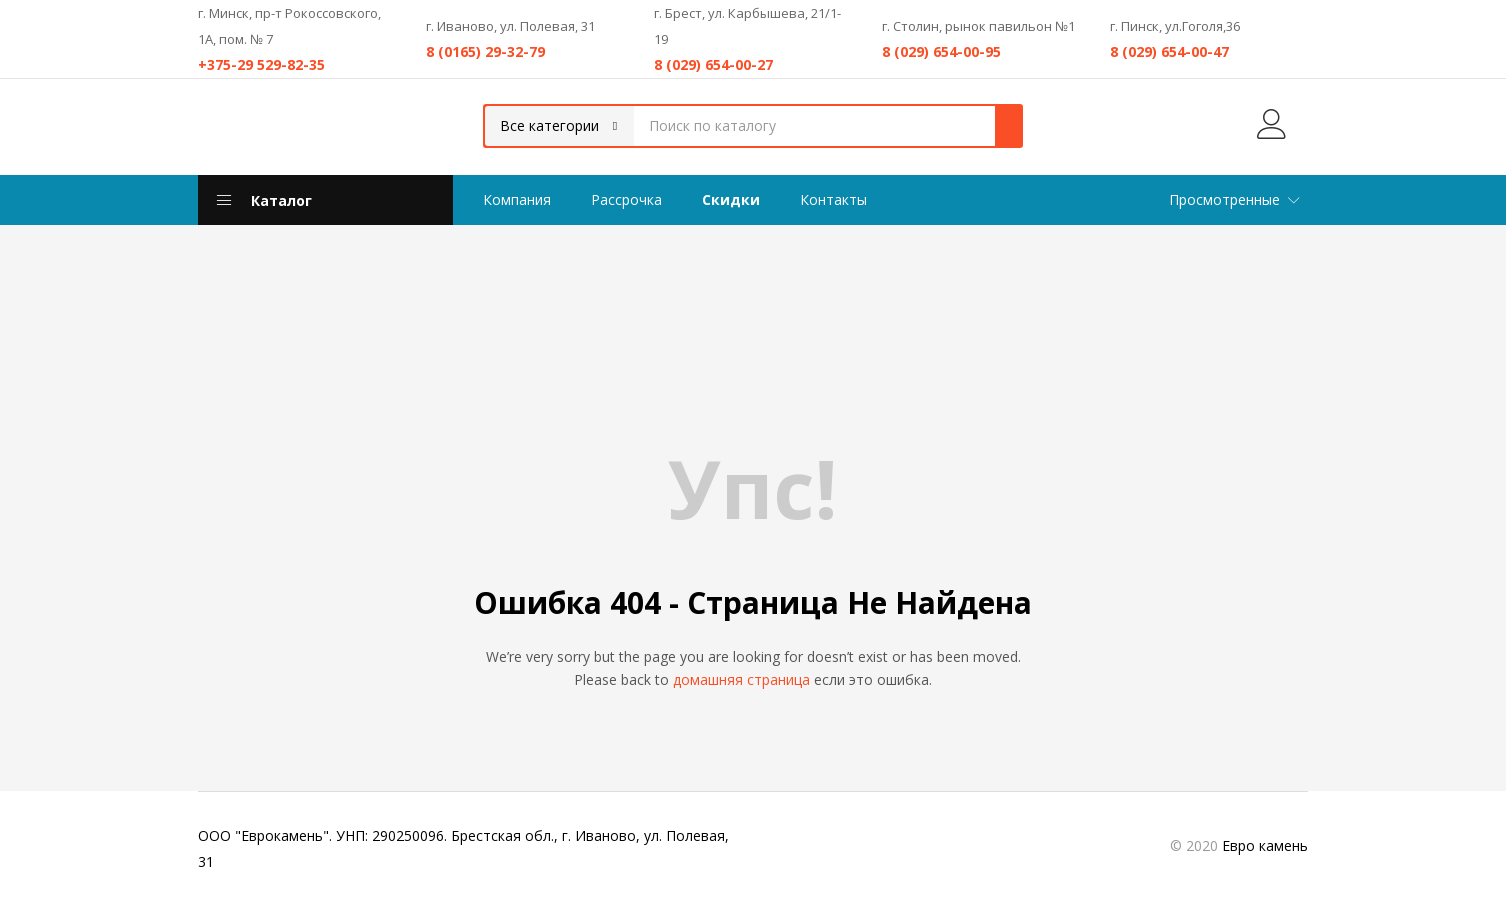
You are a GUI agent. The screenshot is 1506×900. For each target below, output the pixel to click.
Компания (517, 199)
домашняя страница (741, 679)
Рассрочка (626, 199)
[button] (559, 126)
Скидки (731, 199)
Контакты (833, 199)
